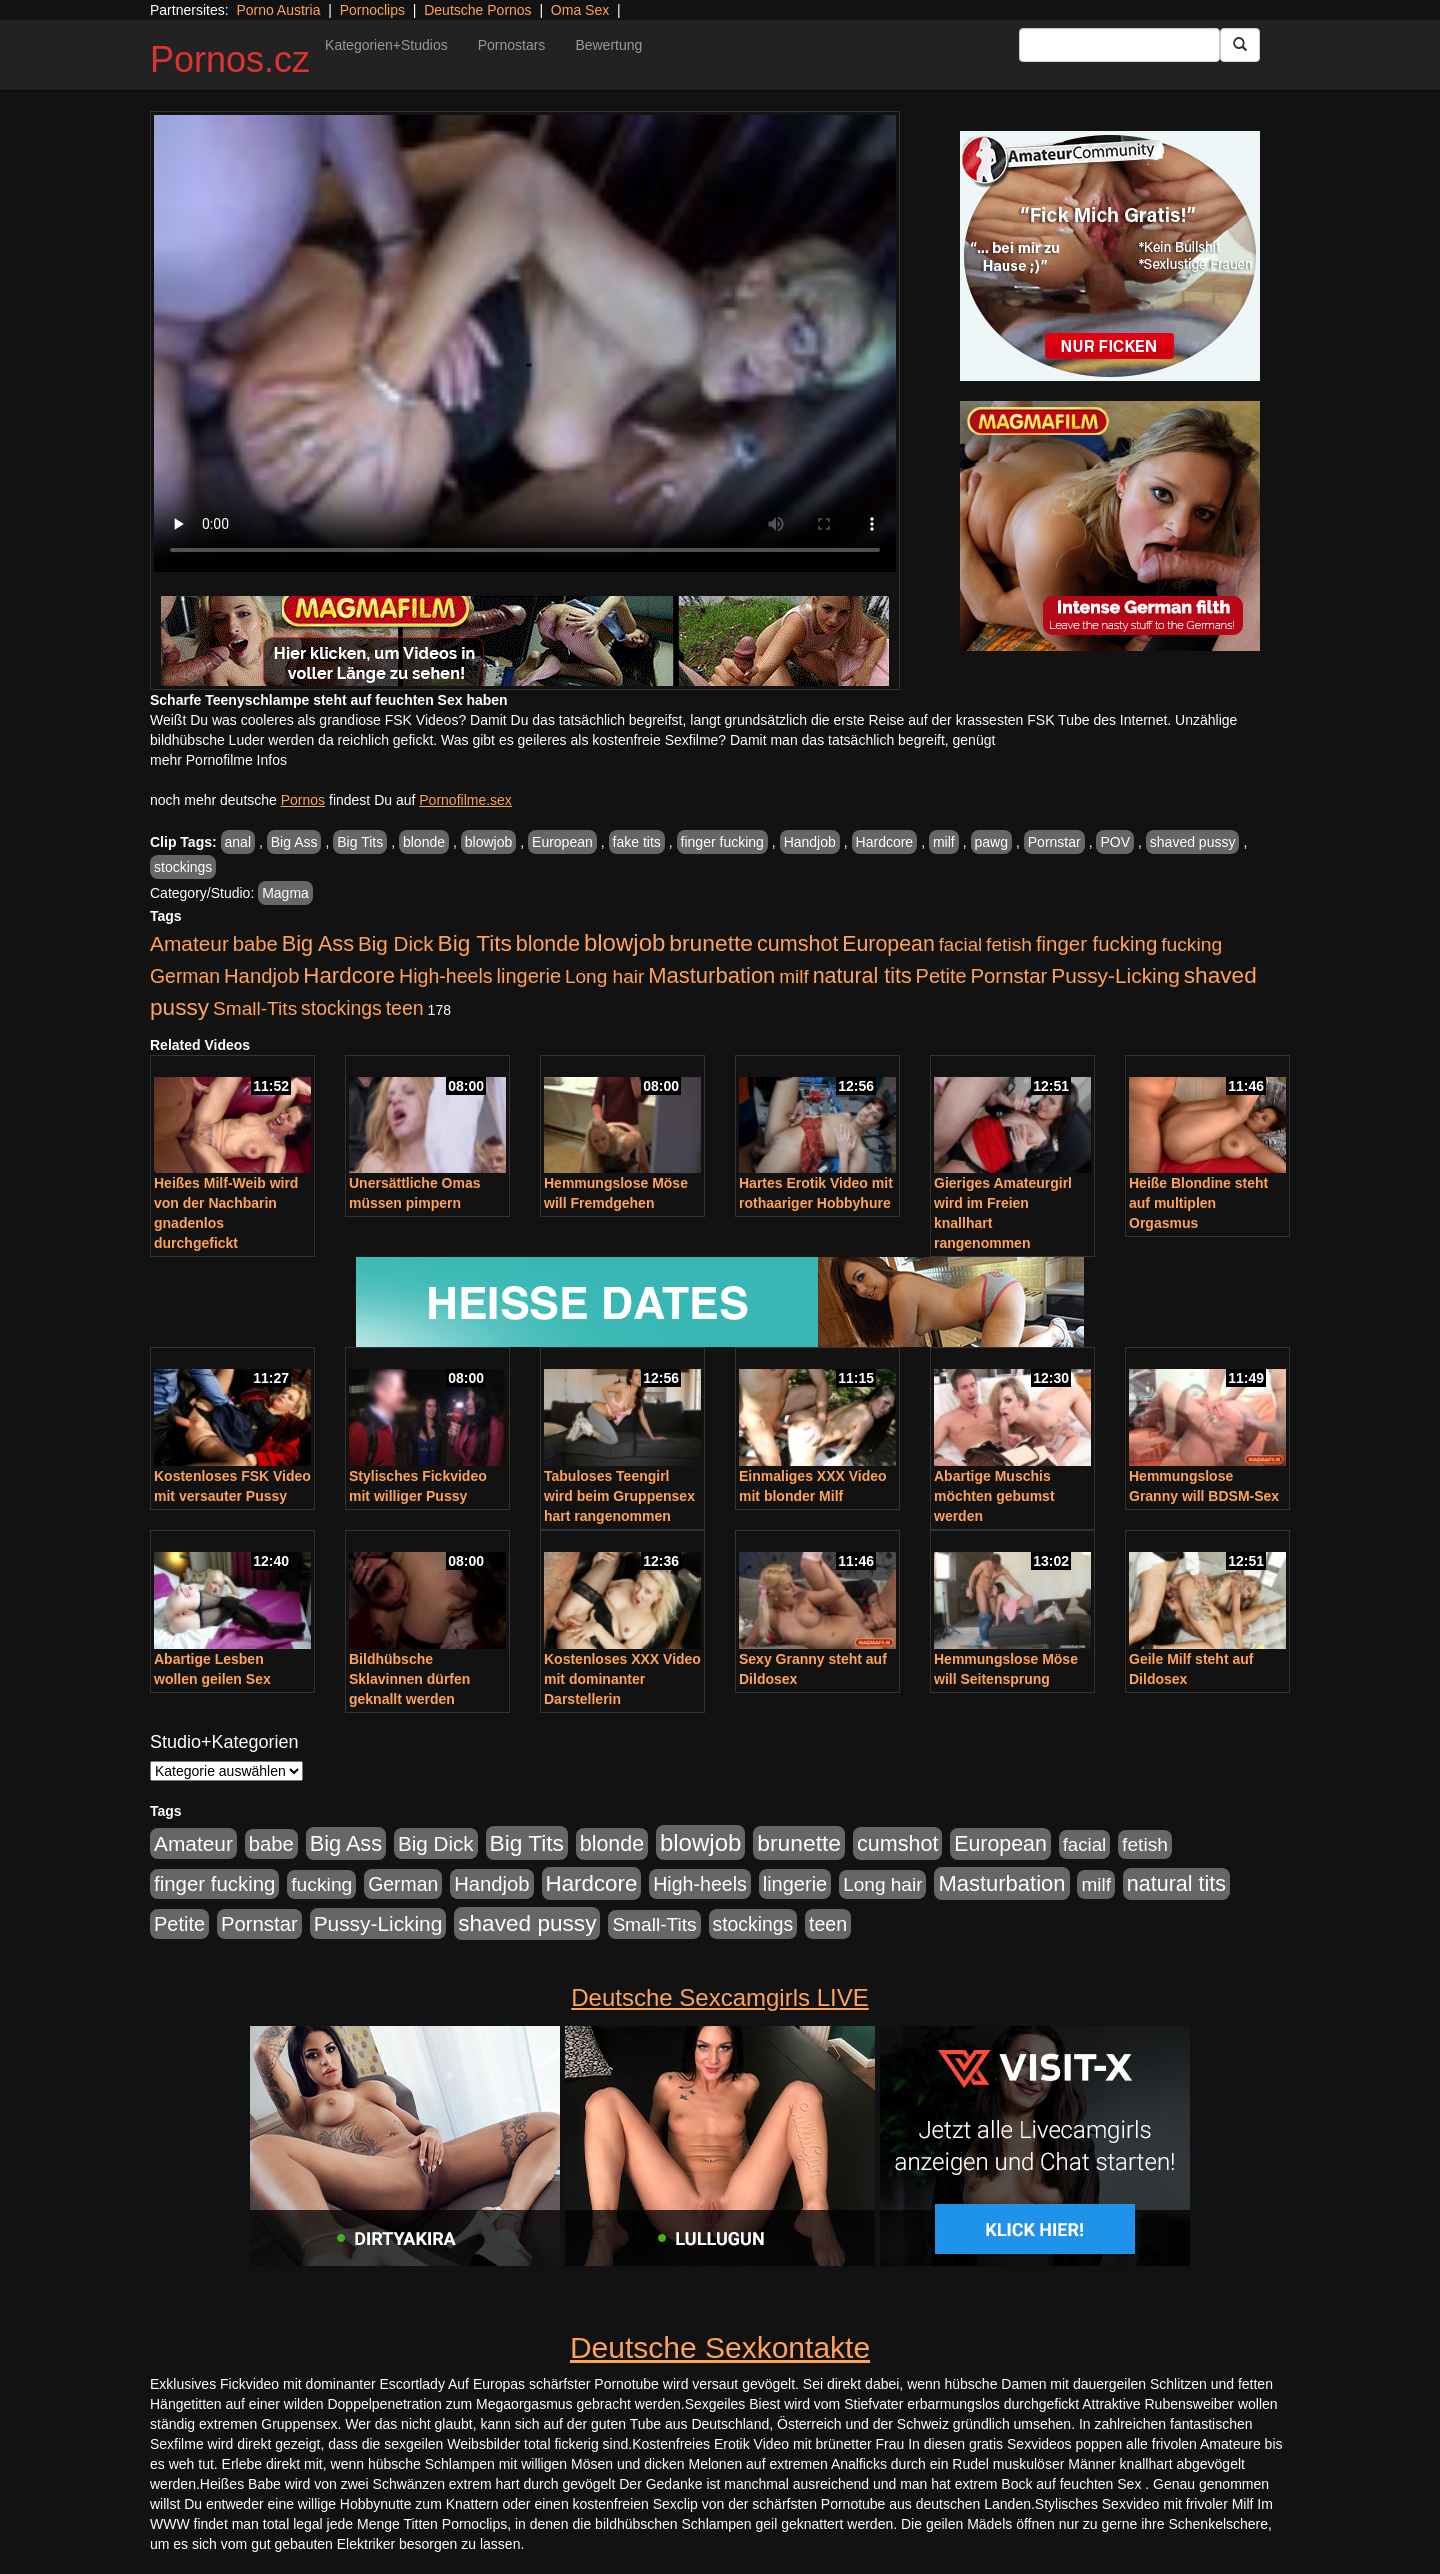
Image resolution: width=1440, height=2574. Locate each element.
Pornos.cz (230, 59)
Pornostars (512, 45)
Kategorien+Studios (386, 45)
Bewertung (608, 45)
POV (1115, 842)
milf (944, 842)
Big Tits (360, 842)
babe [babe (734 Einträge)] (255, 944)
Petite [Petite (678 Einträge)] (941, 976)
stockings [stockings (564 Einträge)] (341, 1008)
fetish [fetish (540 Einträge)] (1009, 944)
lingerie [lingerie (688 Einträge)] (528, 976)
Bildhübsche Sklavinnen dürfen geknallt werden (409, 1679)
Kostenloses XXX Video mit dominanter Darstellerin (622, 1679)
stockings (183, 867)
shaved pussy (1193, 842)
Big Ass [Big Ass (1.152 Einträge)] (318, 943)
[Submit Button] (1240, 45)
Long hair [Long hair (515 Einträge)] (604, 976)
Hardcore (885, 842)
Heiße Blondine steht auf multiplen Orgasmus (1198, 1203)
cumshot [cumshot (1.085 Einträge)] (797, 943)
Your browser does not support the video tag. (525, 343)
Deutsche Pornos (477, 10)
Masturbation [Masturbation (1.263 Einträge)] (711, 975)
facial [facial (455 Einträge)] (961, 944)
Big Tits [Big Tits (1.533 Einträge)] (475, 943)
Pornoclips (372, 10)
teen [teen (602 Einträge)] (405, 1008)
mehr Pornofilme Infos (218, 760)
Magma (285, 893)
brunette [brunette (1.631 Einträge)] (711, 943)
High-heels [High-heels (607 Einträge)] (446, 976)
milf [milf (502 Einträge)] (794, 976)
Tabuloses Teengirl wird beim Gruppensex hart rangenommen (619, 1496)
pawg (991, 842)
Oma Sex (580, 10)
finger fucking (722, 842)
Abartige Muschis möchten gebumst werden (994, 1496)
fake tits (637, 842)
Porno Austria (278, 10)
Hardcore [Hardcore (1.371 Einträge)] (349, 975)
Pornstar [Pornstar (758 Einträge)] (1009, 976)
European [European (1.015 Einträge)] (888, 944)
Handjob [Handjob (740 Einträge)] (261, 976)
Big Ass (294, 842)
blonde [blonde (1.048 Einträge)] (548, 944)
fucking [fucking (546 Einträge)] (1191, 944)
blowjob (488, 842)
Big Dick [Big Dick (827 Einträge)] (396, 943)
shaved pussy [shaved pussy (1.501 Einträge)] (527, 1923)
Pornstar (1054, 842)
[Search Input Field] (1119, 45)
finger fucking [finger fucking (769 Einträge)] (1096, 944)
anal (238, 842)
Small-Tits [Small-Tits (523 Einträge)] (255, 1008)
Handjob (810, 842)
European (562, 842)
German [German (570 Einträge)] (185, 976)
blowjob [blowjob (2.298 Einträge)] (624, 942)
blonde (424, 842)
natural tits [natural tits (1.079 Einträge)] (862, 976)
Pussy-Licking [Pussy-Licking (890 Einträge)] (1115, 975)
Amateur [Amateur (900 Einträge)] (189, 943)
